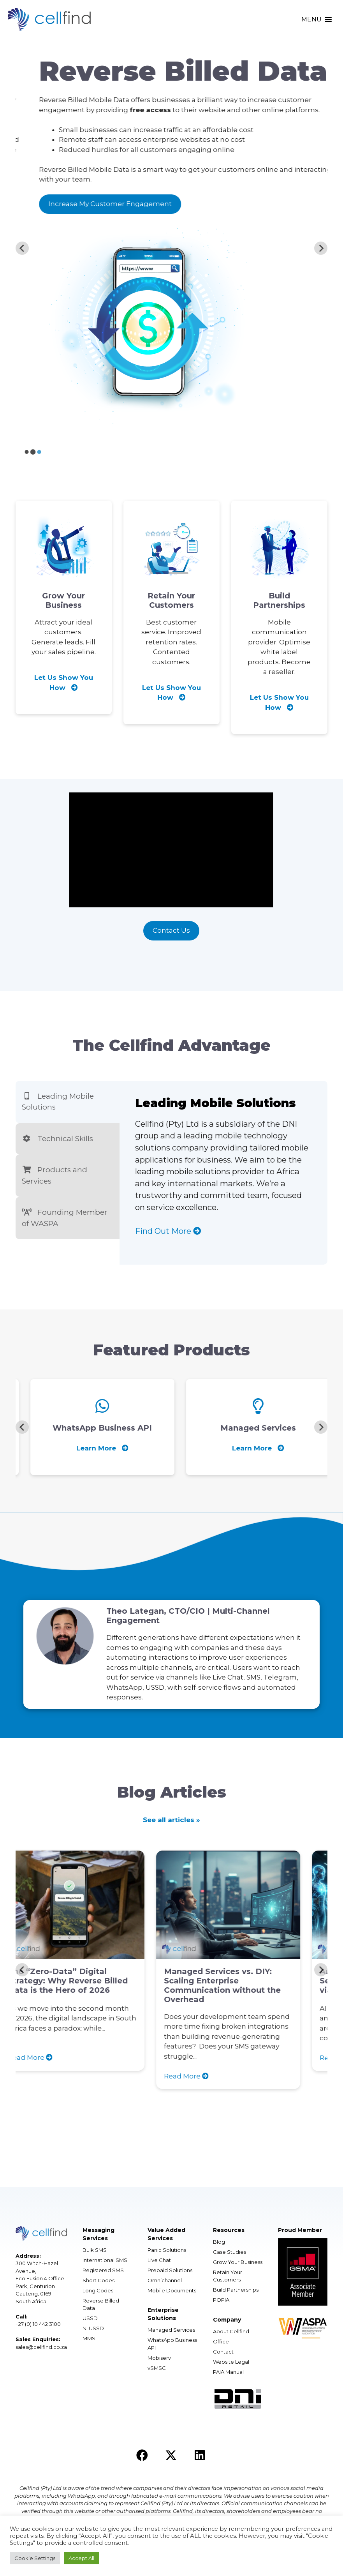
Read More (51, 2058)
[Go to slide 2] (32, 452)
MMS (89, 2338)
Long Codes (98, 2290)
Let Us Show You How (63, 683)
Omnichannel (165, 2280)
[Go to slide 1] (26, 452)
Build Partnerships (236, 2290)
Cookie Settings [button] (34, 2558)
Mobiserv (159, 2358)
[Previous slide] (22, 248)
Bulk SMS (95, 2250)
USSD (90, 2318)
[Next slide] (320, 248)
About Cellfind (231, 2331)
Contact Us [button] (171, 930)
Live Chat (159, 2260)
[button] (311, 19)
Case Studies (229, 2252)
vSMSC (157, 2368)
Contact (223, 2351)
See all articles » (171, 1820)
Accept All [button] (81, 2558)
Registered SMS (103, 2270)
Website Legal (231, 2362)
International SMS (105, 2260)
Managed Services (171, 2330)
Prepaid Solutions (170, 2270)
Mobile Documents (172, 2290)
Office (221, 2341)
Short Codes (98, 2280)
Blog (219, 2242)
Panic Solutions (167, 2250)
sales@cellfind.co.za (41, 2347)
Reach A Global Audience (73, 214)
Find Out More (168, 1231)
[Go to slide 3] (39, 452)
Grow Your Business (237, 2262)
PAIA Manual (228, 2372)
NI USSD (93, 2328)
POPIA (221, 2300)
